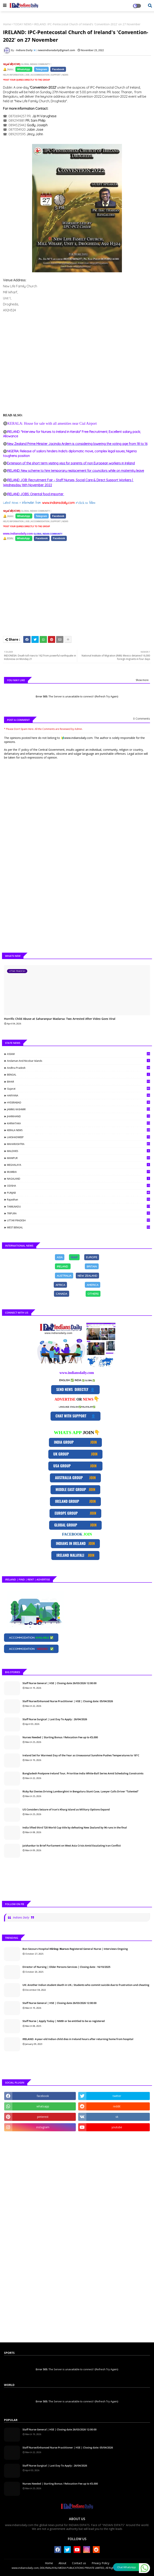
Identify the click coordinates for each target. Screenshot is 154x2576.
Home (7, 24)
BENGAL (78, 1074)
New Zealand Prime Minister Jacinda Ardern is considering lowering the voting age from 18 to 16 (77, 444)
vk (117, 2117)
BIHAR (78, 1081)
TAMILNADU (78, 1206)
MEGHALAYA (78, 1165)
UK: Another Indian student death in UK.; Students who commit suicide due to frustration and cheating (85, 1985)
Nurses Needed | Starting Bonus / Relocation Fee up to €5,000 (60, 1737)
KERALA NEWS (78, 1130)
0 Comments (141, 718)
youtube (116, 2127)
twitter (117, 2096)
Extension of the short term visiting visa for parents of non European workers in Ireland (71, 463)
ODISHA (78, 1185)
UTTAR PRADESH (78, 1220)
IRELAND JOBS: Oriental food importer (35, 494)
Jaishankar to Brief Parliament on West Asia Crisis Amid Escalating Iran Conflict (71, 1845)
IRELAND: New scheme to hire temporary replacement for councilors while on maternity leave (75, 471)
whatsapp (42, 2106)
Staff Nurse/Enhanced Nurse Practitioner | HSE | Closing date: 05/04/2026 (67, 1701)
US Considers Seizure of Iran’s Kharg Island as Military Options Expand (66, 1809)
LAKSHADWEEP (78, 1137)
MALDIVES (78, 1151)
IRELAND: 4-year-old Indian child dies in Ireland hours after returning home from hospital (77, 2039)
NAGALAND (78, 1178)
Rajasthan (78, 1199)
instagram (42, 2127)
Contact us (79, 2563)
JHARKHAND (78, 1116)
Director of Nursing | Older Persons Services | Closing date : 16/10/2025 (66, 1967)
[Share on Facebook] (23, 69)
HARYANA (78, 1095)
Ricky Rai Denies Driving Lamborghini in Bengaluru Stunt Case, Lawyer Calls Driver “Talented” (80, 1791)
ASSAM (78, 1054)
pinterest (43, 2117)
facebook (43, 2096)
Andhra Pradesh (78, 1068)
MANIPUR (78, 1158)
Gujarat (78, 1088)
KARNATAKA (78, 1123)
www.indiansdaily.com (18, 533)
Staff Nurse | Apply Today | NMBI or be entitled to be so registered (63, 2021)
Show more (142, 680)
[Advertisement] (77, 903)
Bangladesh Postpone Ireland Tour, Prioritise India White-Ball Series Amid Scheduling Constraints (82, 1773)
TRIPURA (78, 1213)
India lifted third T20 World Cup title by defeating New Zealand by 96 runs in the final (74, 1827)
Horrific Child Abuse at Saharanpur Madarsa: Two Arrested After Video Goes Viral (59, 1019)
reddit (117, 2106)
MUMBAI (78, 1172)
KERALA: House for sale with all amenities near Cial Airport (52, 423)
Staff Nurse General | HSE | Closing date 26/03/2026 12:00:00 (59, 1683)
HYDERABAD (78, 1102)
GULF (74, 1257)
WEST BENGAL (78, 1227)
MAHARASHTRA (78, 1144)
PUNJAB (78, 1192)
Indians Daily (21, 1917)
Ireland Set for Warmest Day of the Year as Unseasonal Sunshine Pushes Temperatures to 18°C (80, 1755)
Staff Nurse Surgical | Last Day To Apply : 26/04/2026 (54, 1719)
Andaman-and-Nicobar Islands (78, 1061)
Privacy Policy (100, 2563)
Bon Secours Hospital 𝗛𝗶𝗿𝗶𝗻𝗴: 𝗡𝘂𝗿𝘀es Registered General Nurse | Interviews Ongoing (75, 1949)
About (62, 2563)
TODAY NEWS (22, 24)
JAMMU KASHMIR (78, 1109)
